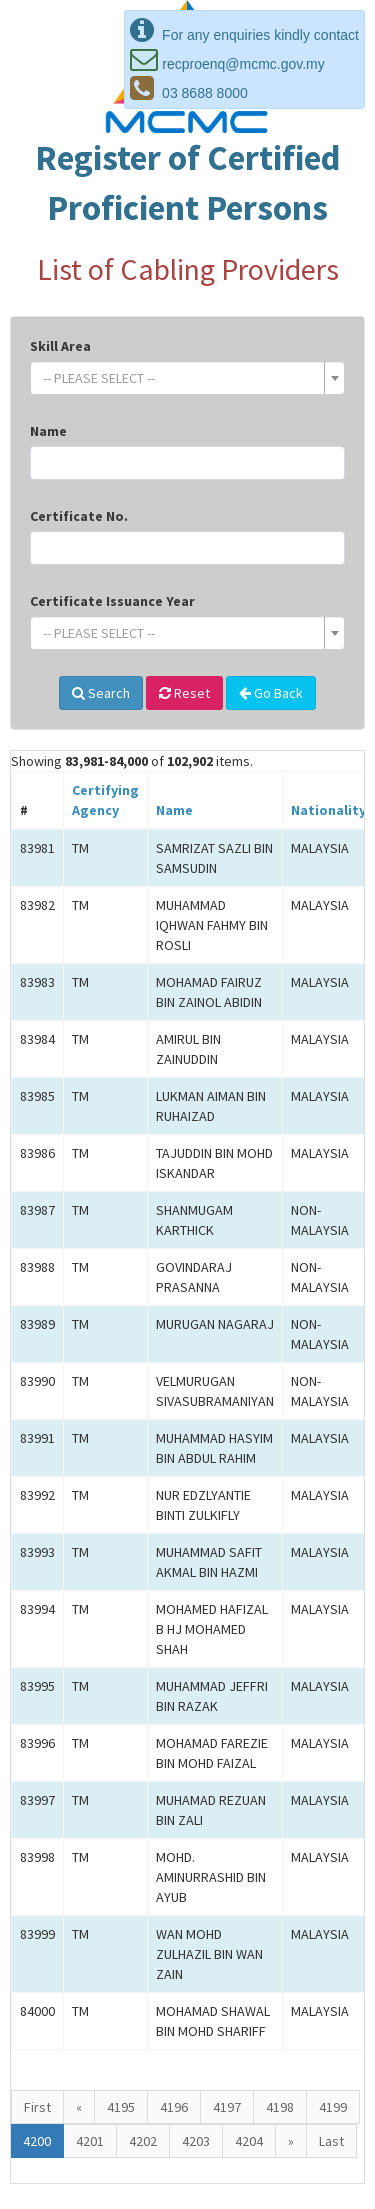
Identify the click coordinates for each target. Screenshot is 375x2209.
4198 (280, 2107)
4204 (249, 2141)
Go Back (271, 693)
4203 (196, 2141)
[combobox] (187, 378)
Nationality (328, 810)
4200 (37, 2141)
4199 (333, 2107)
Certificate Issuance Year (112, 601)
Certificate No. (79, 516)
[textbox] (181, 378)
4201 (90, 2141)
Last (331, 2141)
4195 (121, 2107)
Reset (184, 693)
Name (48, 431)
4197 (227, 2107)
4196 (174, 2107)
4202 (143, 2141)
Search (101, 693)
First (37, 2107)
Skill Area (60, 346)
